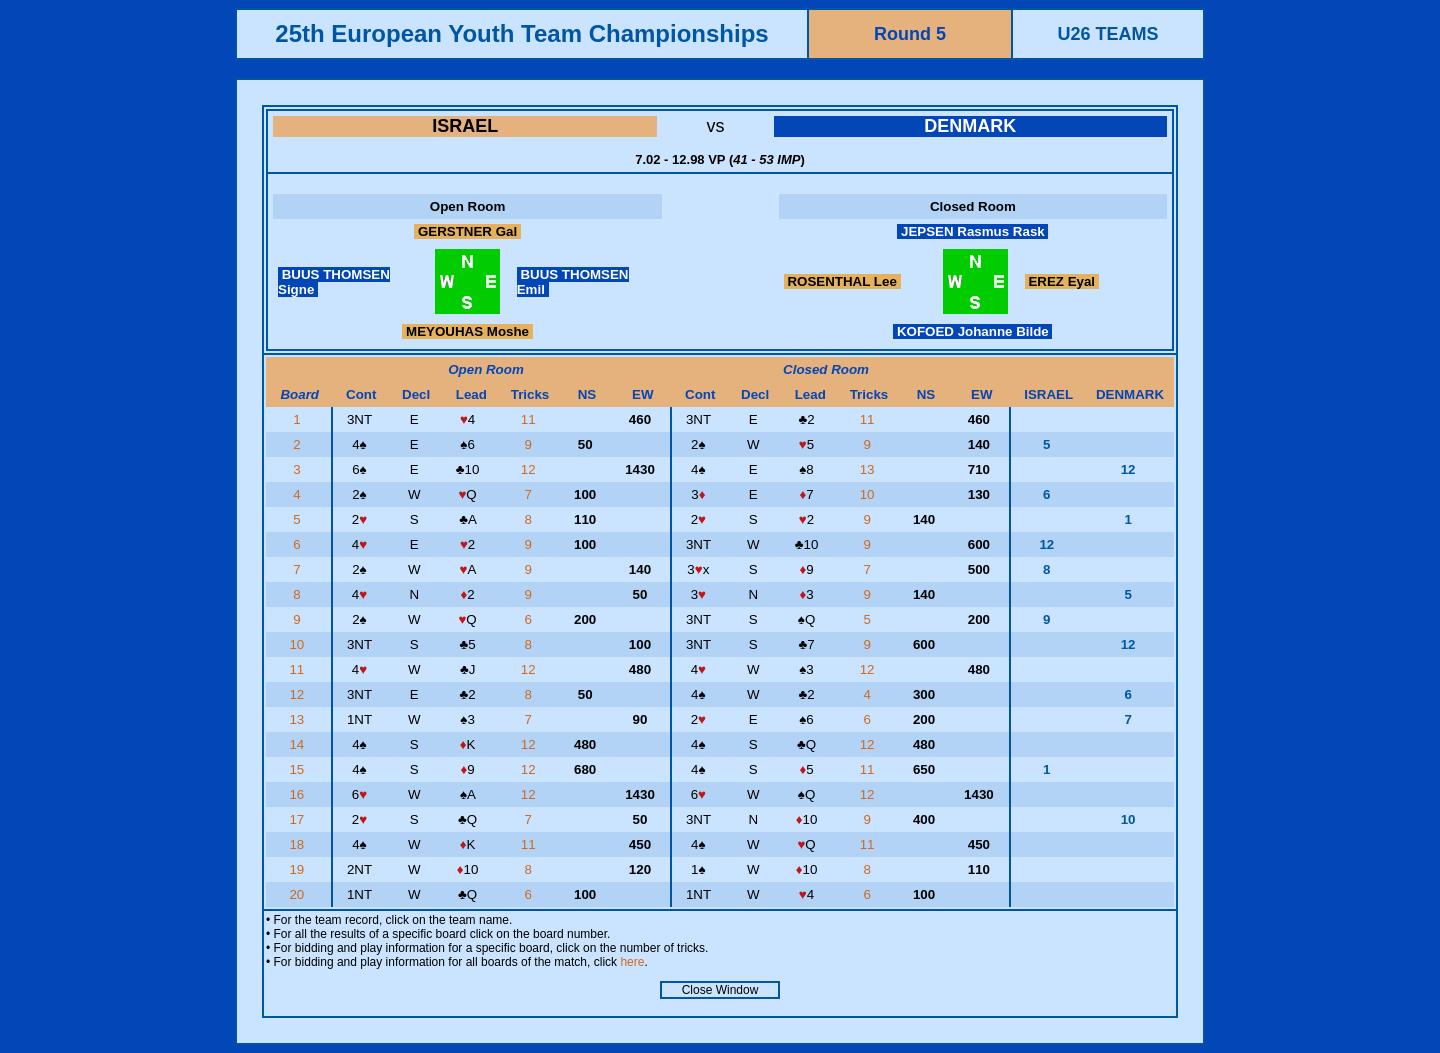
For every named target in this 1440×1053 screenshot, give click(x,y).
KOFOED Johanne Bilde (972, 331)
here (632, 962)
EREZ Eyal (1062, 281)
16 (298, 794)
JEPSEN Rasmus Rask (972, 231)
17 (298, 819)
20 (298, 894)
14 (298, 744)
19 (298, 869)
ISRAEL (465, 126)
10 (869, 494)
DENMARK (970, 126)
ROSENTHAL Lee (842, 281)
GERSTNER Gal (467, 231)
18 (298, 844)
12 (530, 469)
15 (298, 769)
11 (530, 419)
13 (869, 469)
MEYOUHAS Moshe (467, 331)
